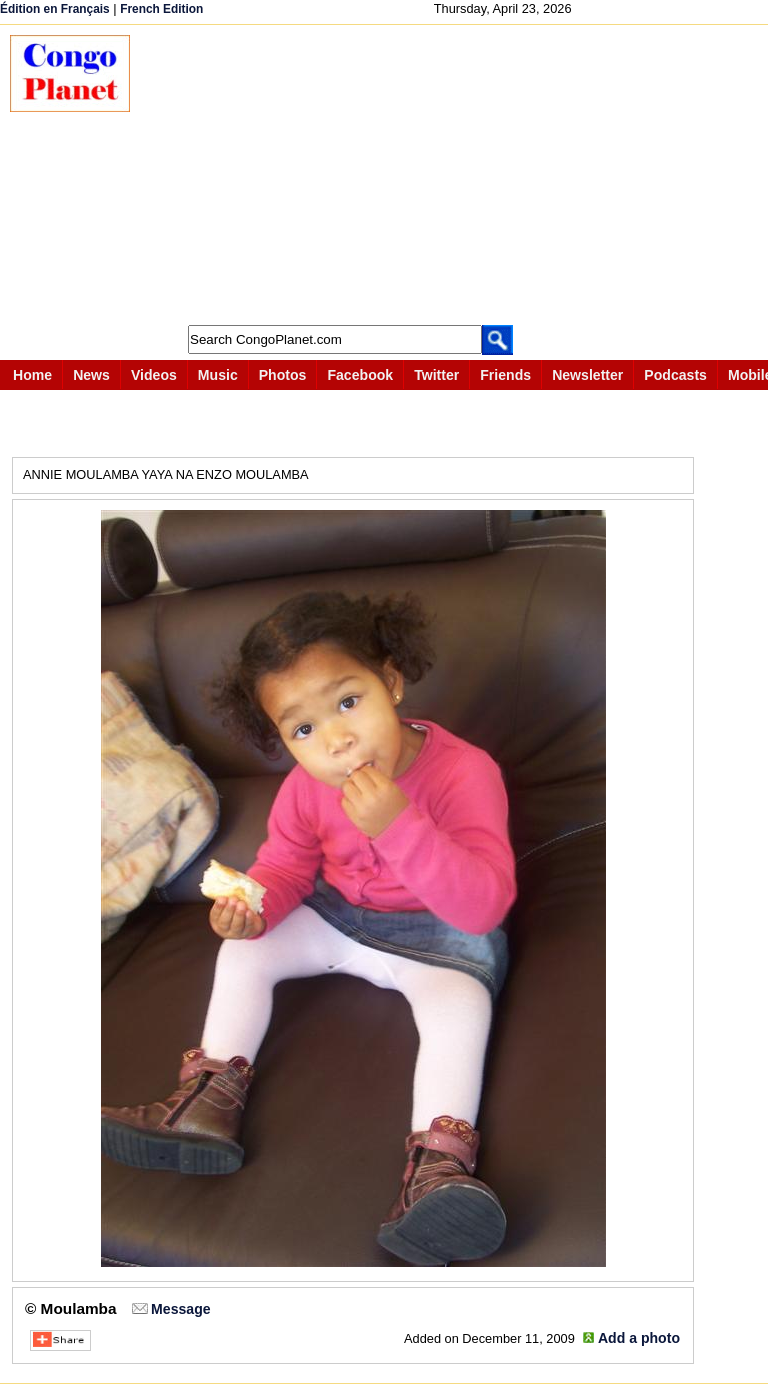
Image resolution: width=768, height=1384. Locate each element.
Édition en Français (55, 9)
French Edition (161, 9)
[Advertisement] (459, 175)
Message (180, 1309)
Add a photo (639, 1338)
